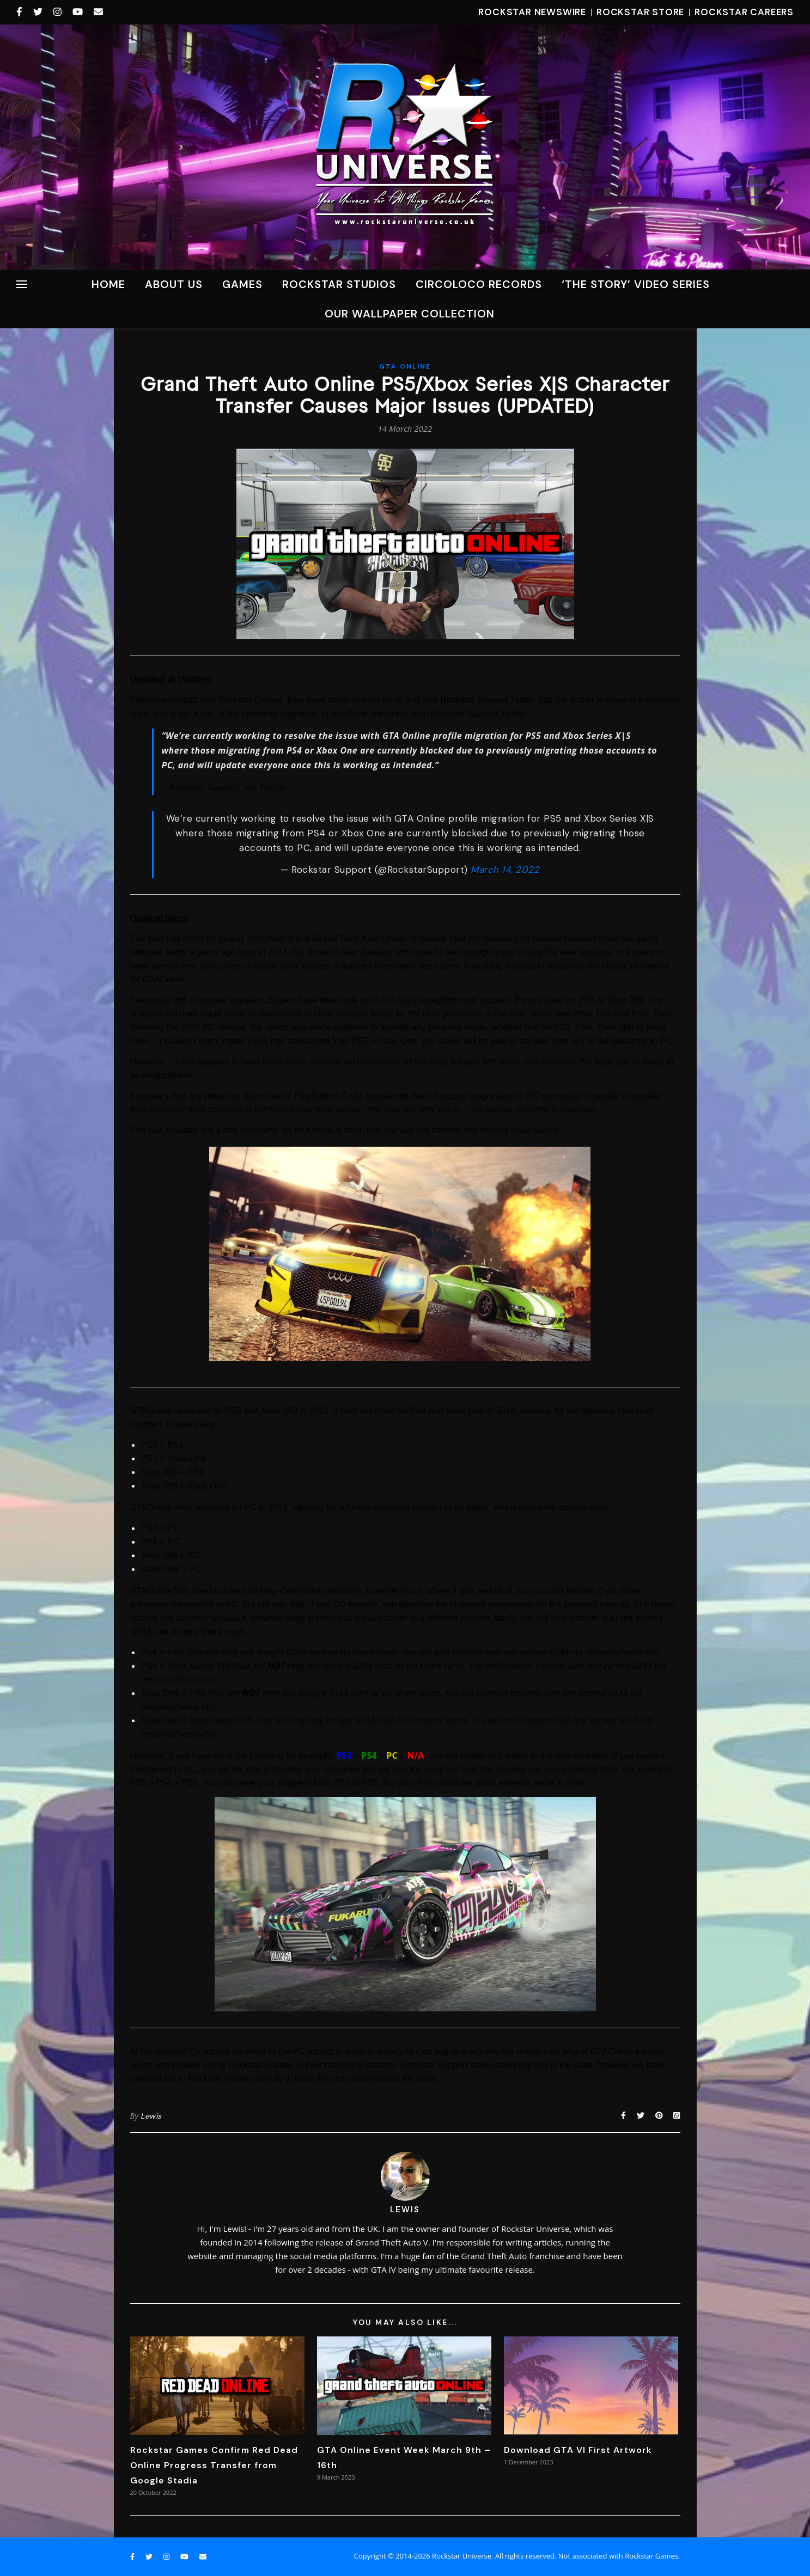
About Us (174, 284)
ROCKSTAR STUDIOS (339, 284)
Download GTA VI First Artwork (578, 2450)
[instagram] (58, 12)
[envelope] (98, 12)
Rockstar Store (640, 12)
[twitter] (39, 12)
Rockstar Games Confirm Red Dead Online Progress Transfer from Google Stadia (214, 2465)
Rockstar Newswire (532, 12)
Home (108, 284)
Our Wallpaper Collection (410, 314)
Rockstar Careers (744, 12)
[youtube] (79, 12)
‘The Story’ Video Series (636, 284)
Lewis (151, 2116)
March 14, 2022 (505, 870)
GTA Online (405, 366)
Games (242, 284)
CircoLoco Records (479, 284)
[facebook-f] (20, 12)
